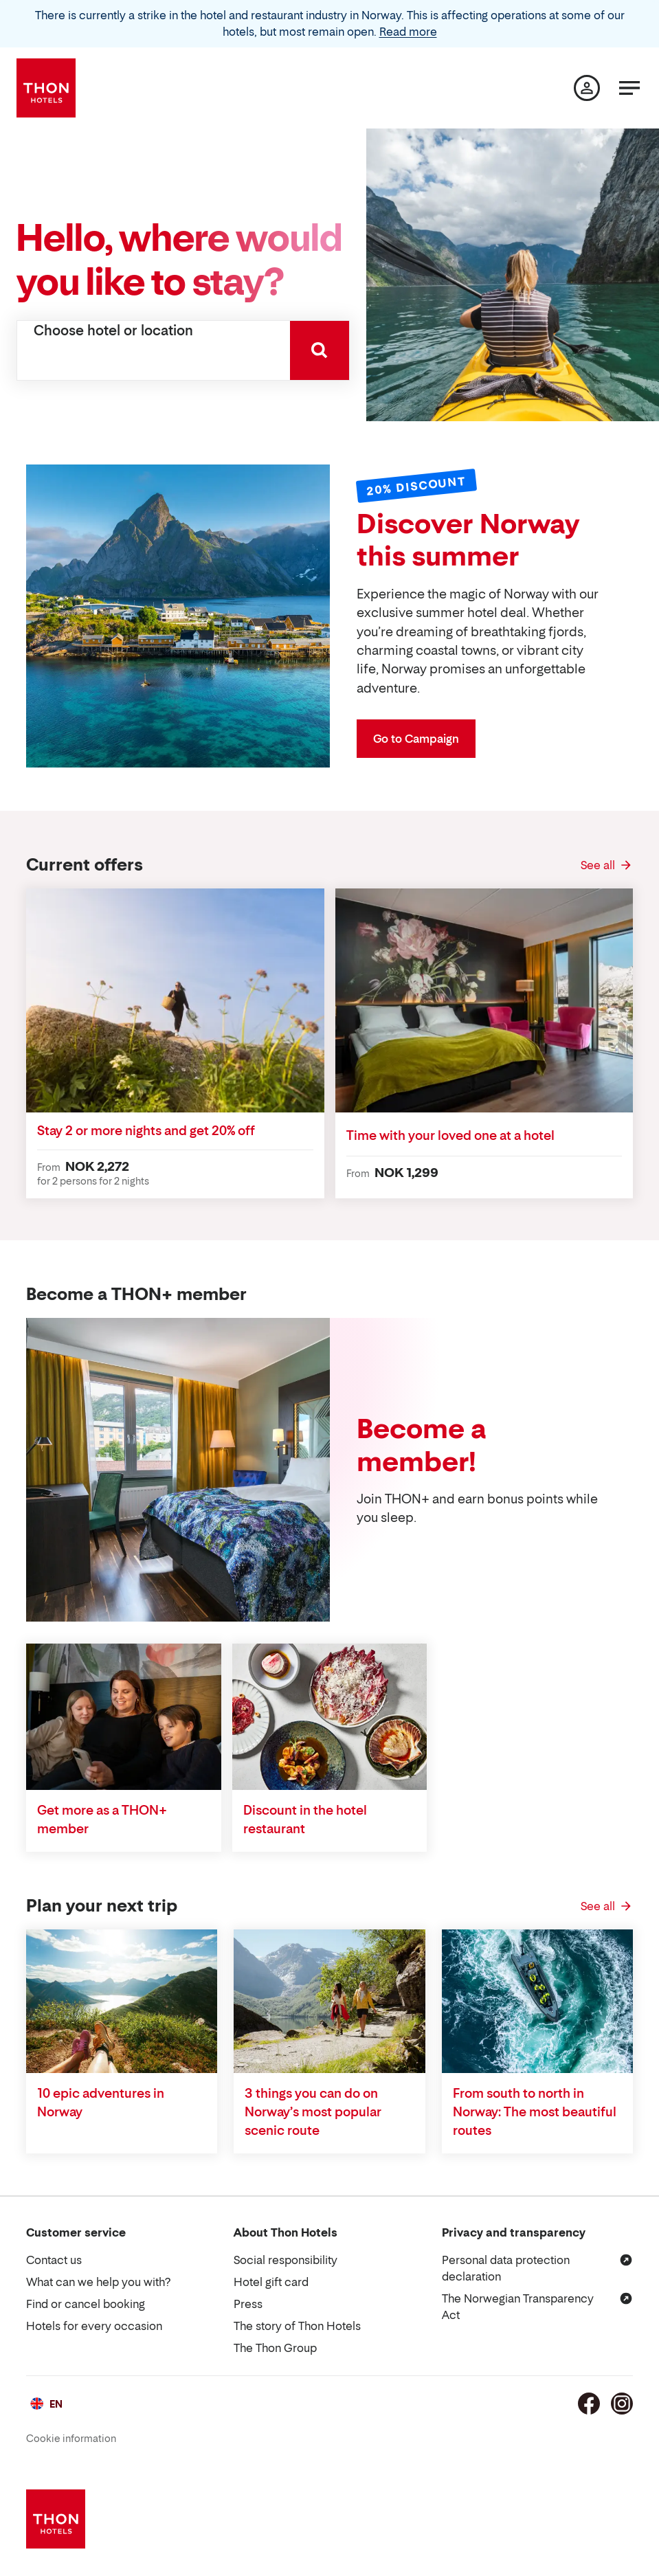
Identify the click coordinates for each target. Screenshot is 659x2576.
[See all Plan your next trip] (607, 1906)
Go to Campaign (416, 739)
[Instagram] (622, 2404)
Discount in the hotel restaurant (305, 1819)
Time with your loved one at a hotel (450, 1135)
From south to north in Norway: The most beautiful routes (534, 2112)
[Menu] (629, 88)
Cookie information (71, 2438)
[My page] (587, 88)
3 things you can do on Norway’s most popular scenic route (313, 2112)
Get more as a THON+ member (102, 1819)
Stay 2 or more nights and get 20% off (146, 1130)
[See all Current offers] (607, 865)
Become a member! (422, 1445)
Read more (408, 31)
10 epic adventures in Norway (100, 2102)
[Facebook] (589, 2404)
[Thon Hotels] (46, 87)
